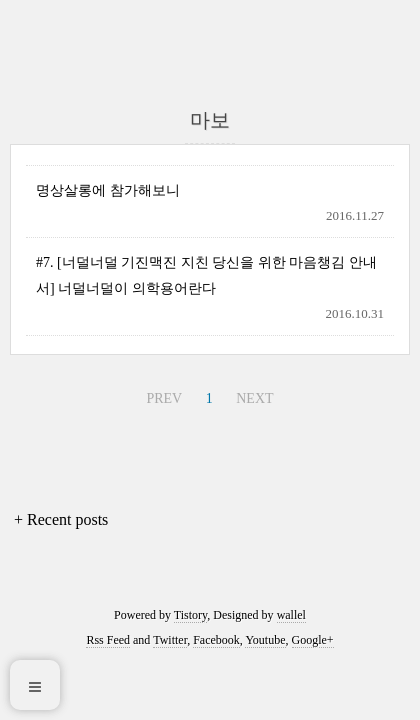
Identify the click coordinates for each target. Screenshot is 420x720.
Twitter (170, 640)
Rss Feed (108, 640)
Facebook (216, 640)
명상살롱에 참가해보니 (108, 190)
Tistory (190, 615)
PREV (164, 398)
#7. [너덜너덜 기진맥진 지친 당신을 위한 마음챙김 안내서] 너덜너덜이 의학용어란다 (206, 275)
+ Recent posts (61, 519)
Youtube (265, 640)
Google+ (313, 640)
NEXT (254, 398)
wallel (291, 615)
